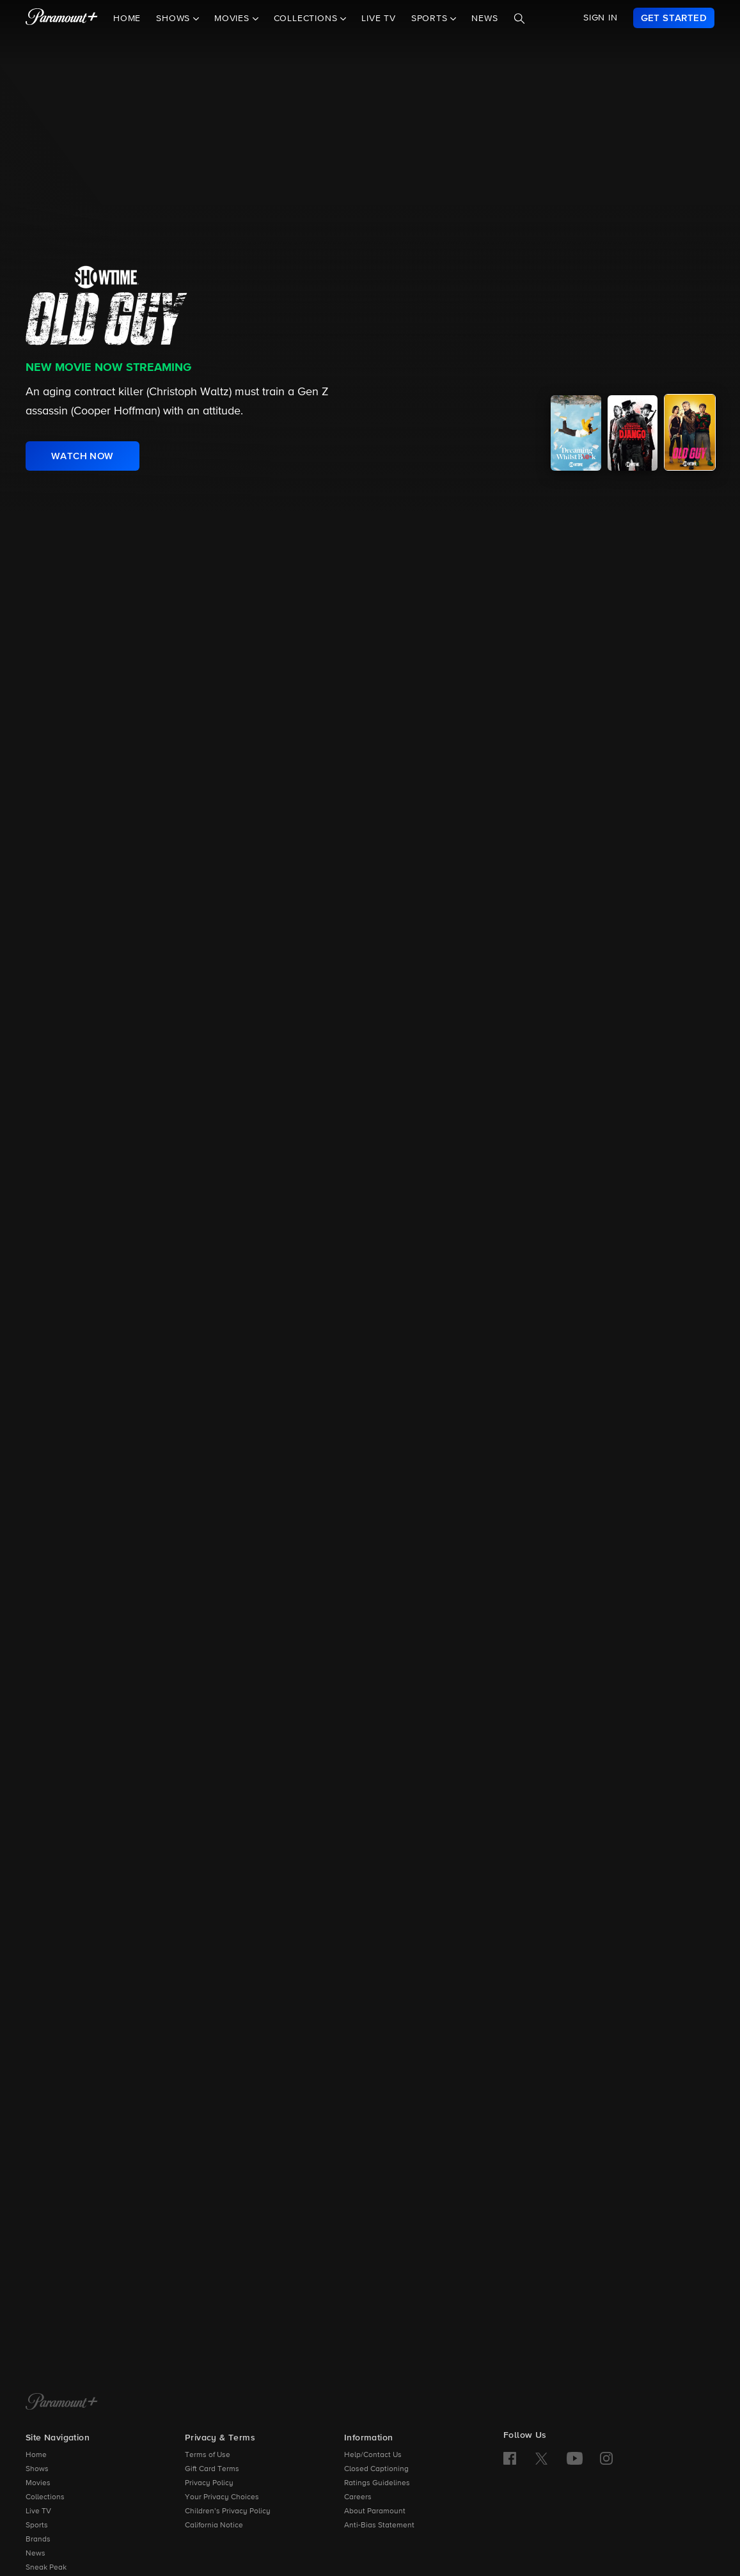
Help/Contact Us (373, 2455)
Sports (37, 2525)
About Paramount (374, 2511)
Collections (45, 2497)
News (484, 18)
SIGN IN (600, 17)
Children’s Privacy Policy (228, 2511)
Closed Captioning (376, 2469)
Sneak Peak (46, 2568)
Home (127, 18)
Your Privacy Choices (222, 2497)
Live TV (378, 18)
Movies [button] (233, 18)
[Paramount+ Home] (62, 2402)
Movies (38, 2483)
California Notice (214, 2525)
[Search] (519, 18)
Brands (38, 2539)
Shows (37, 2469)
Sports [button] (431, 18)
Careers (358, 2497)
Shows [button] (174, 18)
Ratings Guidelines (377, 2483)
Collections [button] (307, 18)
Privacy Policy (209, 2483)
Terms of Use (207, 2455)
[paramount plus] (62, 17)
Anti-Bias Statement (379, 2525)
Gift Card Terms (212, 2469)
